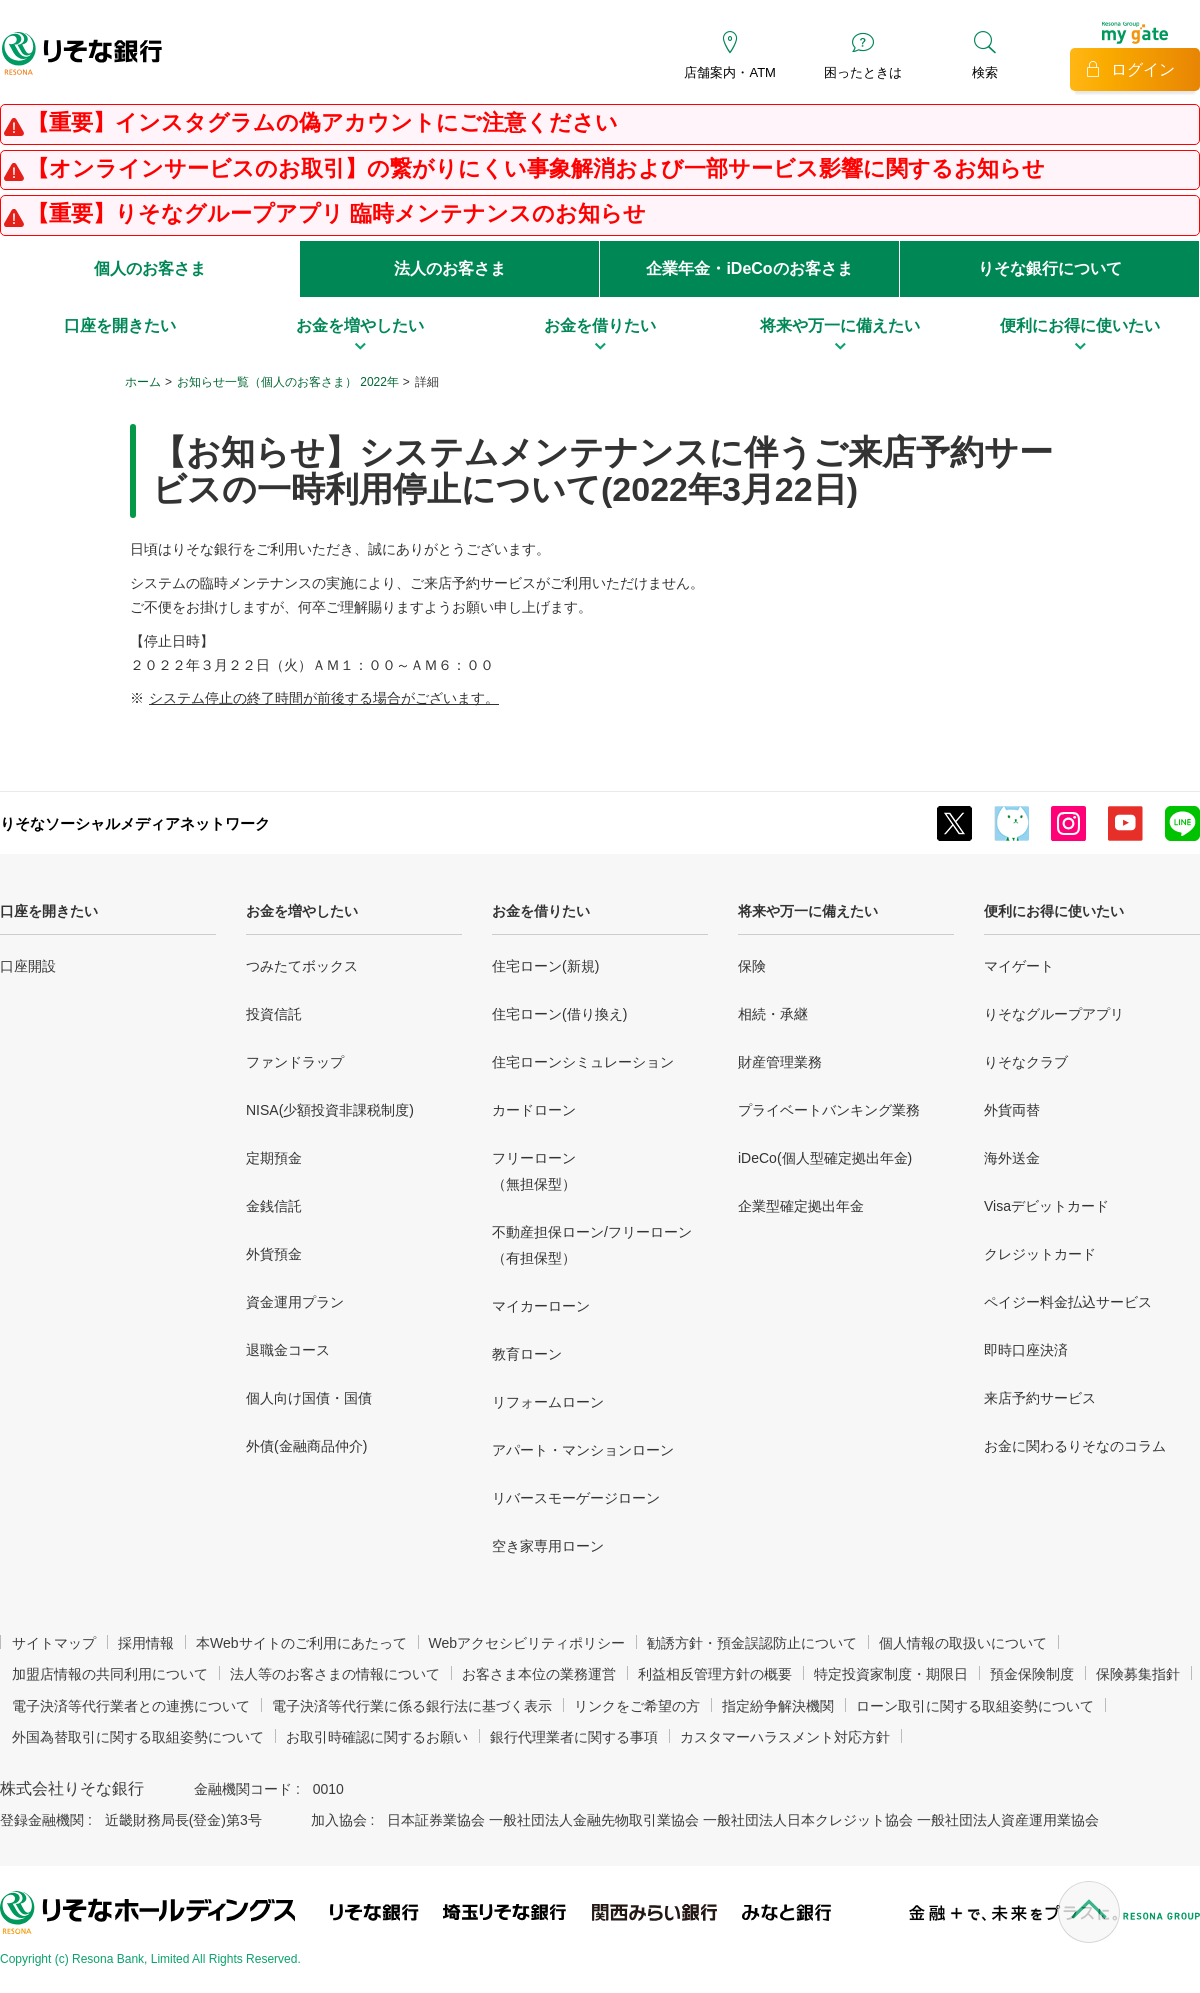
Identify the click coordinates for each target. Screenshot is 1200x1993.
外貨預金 (274, 1254)
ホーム (143, 382)
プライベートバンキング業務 (829, 1110)
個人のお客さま (150, 268)
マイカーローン (541, 1306)
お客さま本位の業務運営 (539, 1674)
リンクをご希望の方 (637, 1706)
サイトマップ (54, 1643)
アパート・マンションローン (583, 1450)
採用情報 (146, 1643)
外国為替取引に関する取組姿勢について (138, 1737)
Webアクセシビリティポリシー (527, 1643)
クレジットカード (1040, 1254)
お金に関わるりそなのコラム (1075, 1446)
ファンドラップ (295, 1062)
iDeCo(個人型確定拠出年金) (825, 1158)
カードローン (534, 1110)
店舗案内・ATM (729, 72)
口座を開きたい (49, 911)
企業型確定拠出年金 (801, 1206)
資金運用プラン (295, 1302)
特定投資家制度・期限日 (891, 1674)
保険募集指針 (1138, 1674)
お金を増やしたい (302, 911)
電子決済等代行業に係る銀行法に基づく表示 (412, 1706)
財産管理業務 (780, 1062)
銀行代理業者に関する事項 (574, 1737)
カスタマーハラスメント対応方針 (785, 1737)
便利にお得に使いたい (1054, 911)
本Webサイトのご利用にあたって (301, 1643)
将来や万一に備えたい (808, 911)
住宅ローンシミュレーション (583, 1062)
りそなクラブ (1026, 1062)
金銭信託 (274, 1206)
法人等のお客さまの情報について (335, 1674)
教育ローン (527, 1354)
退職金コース (288, 1350)
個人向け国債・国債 (309, 1398)
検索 (985, 72)
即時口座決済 (1026, 1350)
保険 (752, 966)
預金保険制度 (1032, 1674)
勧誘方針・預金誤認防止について (752, 1643)
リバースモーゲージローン (576, 1498)
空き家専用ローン (548, 1546)
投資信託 (274, 1014)
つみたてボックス (302, 966)
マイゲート (1019, 966)
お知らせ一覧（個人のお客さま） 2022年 (288, 382)
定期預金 (274, 1158)
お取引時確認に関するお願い (377, 1737)
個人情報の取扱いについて (963, 1643)
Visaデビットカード (1046, 1206)
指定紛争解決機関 (778, 1706)
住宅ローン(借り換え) (559, 1014)
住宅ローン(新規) (545, 966)
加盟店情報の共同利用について (110, 1674)
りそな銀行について (1050, 268)
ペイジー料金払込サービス (1068, 1302)
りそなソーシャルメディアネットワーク (135, 823)
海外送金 (1012, 1158)
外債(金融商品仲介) (306, 1446)
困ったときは (863, 72)
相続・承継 (773, 1014)
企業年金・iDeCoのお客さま (749, 268)
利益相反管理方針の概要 (715, 1674)
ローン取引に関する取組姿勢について (975, 1706)
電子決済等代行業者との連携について (131, 1706)
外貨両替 (1012, 1110)
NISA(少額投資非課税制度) (330, 1110)
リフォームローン (548, 1402)
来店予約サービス (1040, 1398)
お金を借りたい (541, 911)
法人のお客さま (450, 268)
